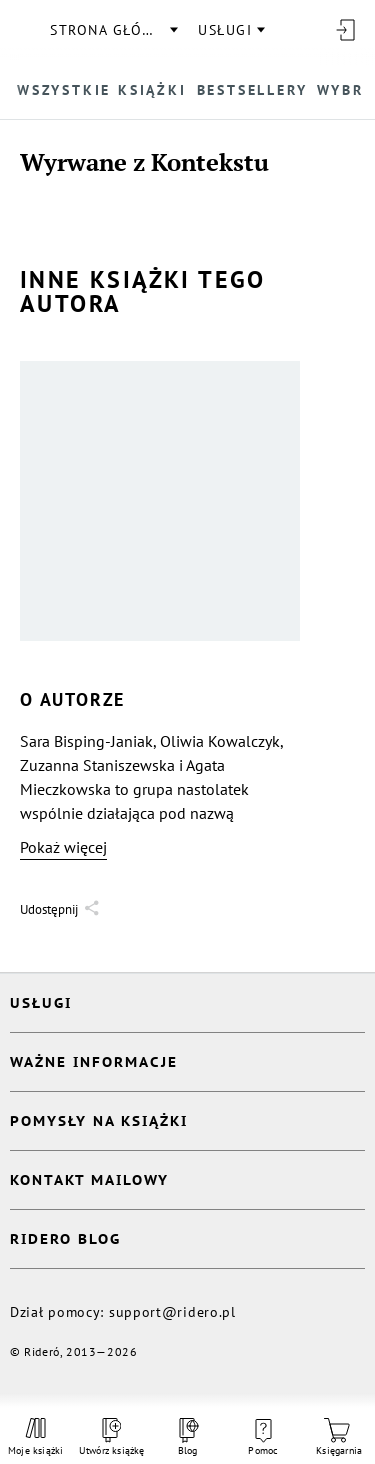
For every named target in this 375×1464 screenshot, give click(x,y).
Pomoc (263, 1438)
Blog (187, 1437)
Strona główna (113, 30)
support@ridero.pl (172, 1312)
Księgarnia (339, 1437)
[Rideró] (25, 30)
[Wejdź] (345, 30)
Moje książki (36, 1437)
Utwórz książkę (112, 1437)
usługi (225, 30)
